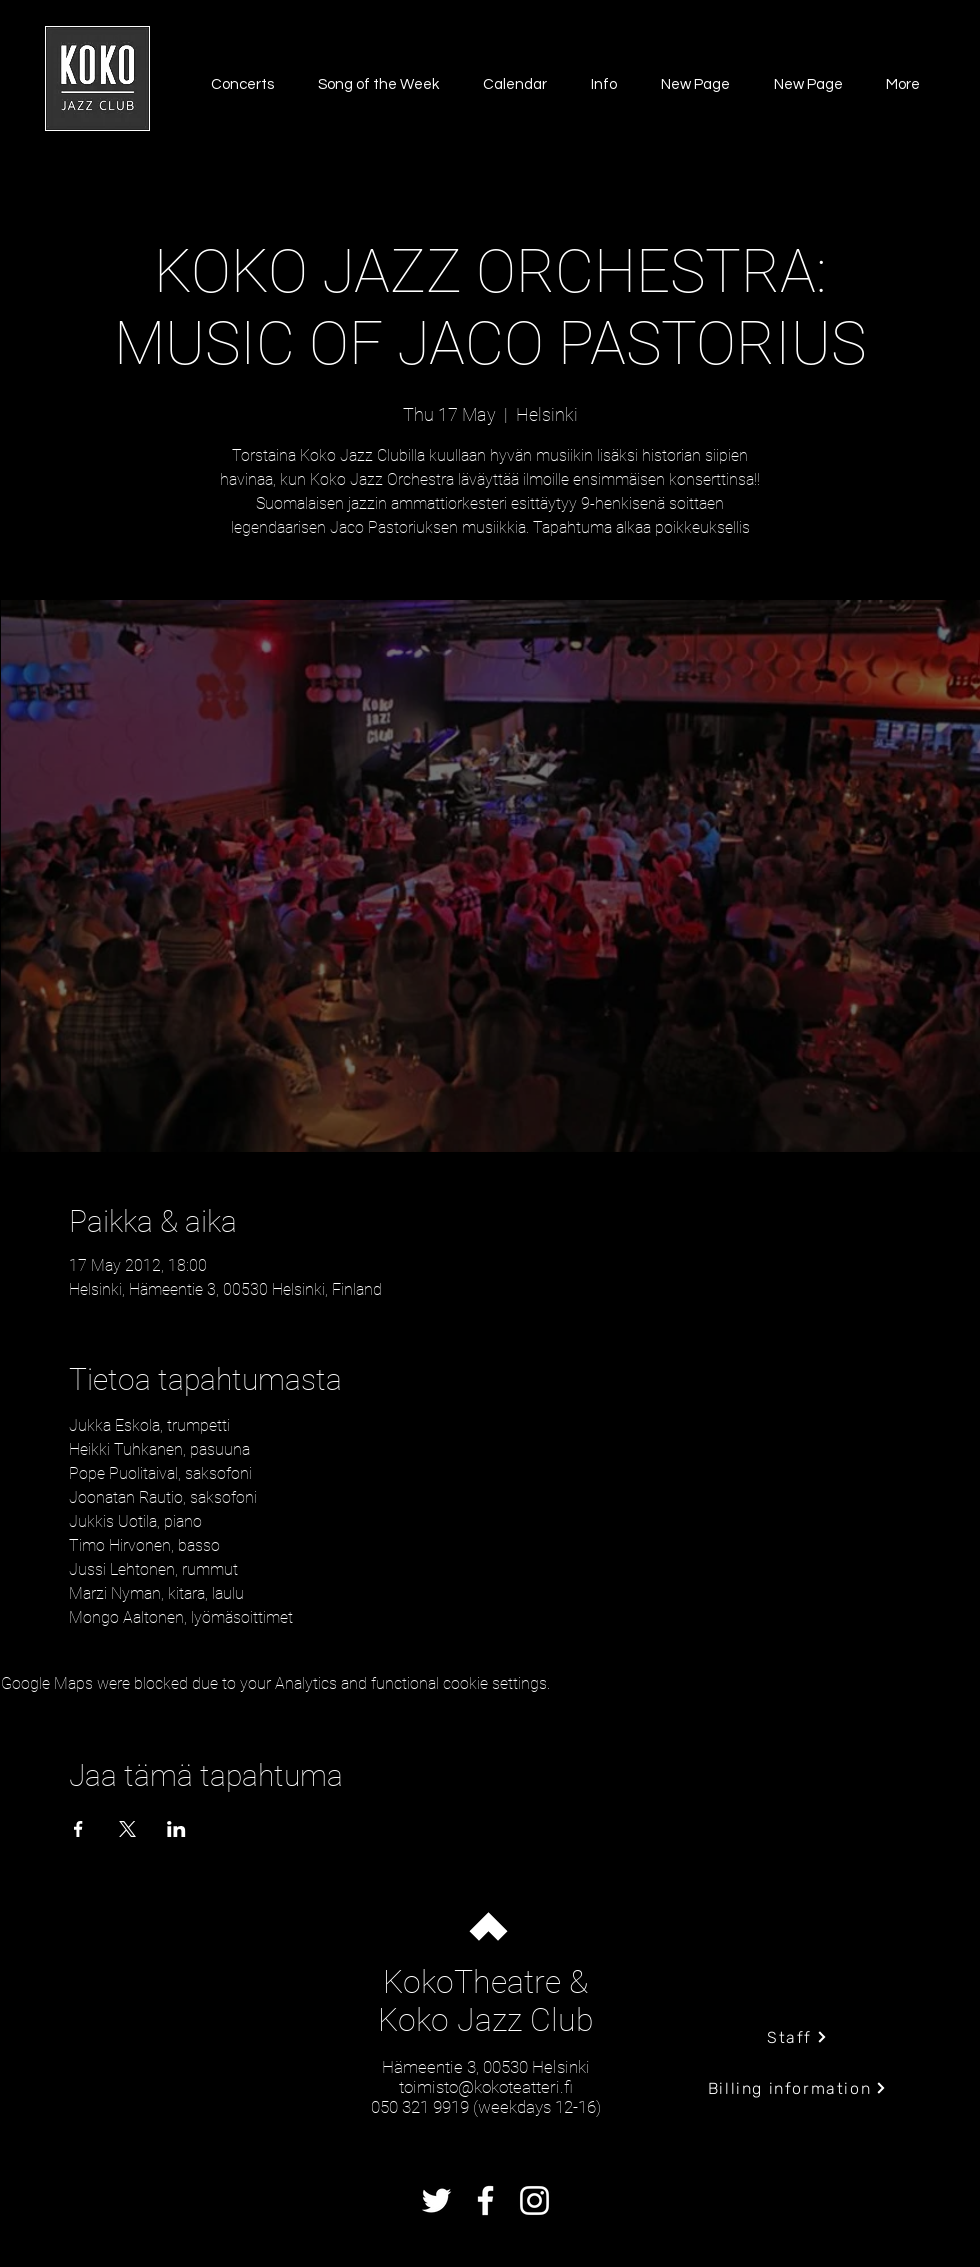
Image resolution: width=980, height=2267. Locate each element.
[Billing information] (797, 2088)
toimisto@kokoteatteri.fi (486, 2087)
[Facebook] (485, 2200)
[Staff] (797, 2037)
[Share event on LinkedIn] (176, 1829)
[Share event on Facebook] (78, 1829)
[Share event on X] (127, 1829)
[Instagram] (534, 2200)
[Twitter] (436, 2200)
